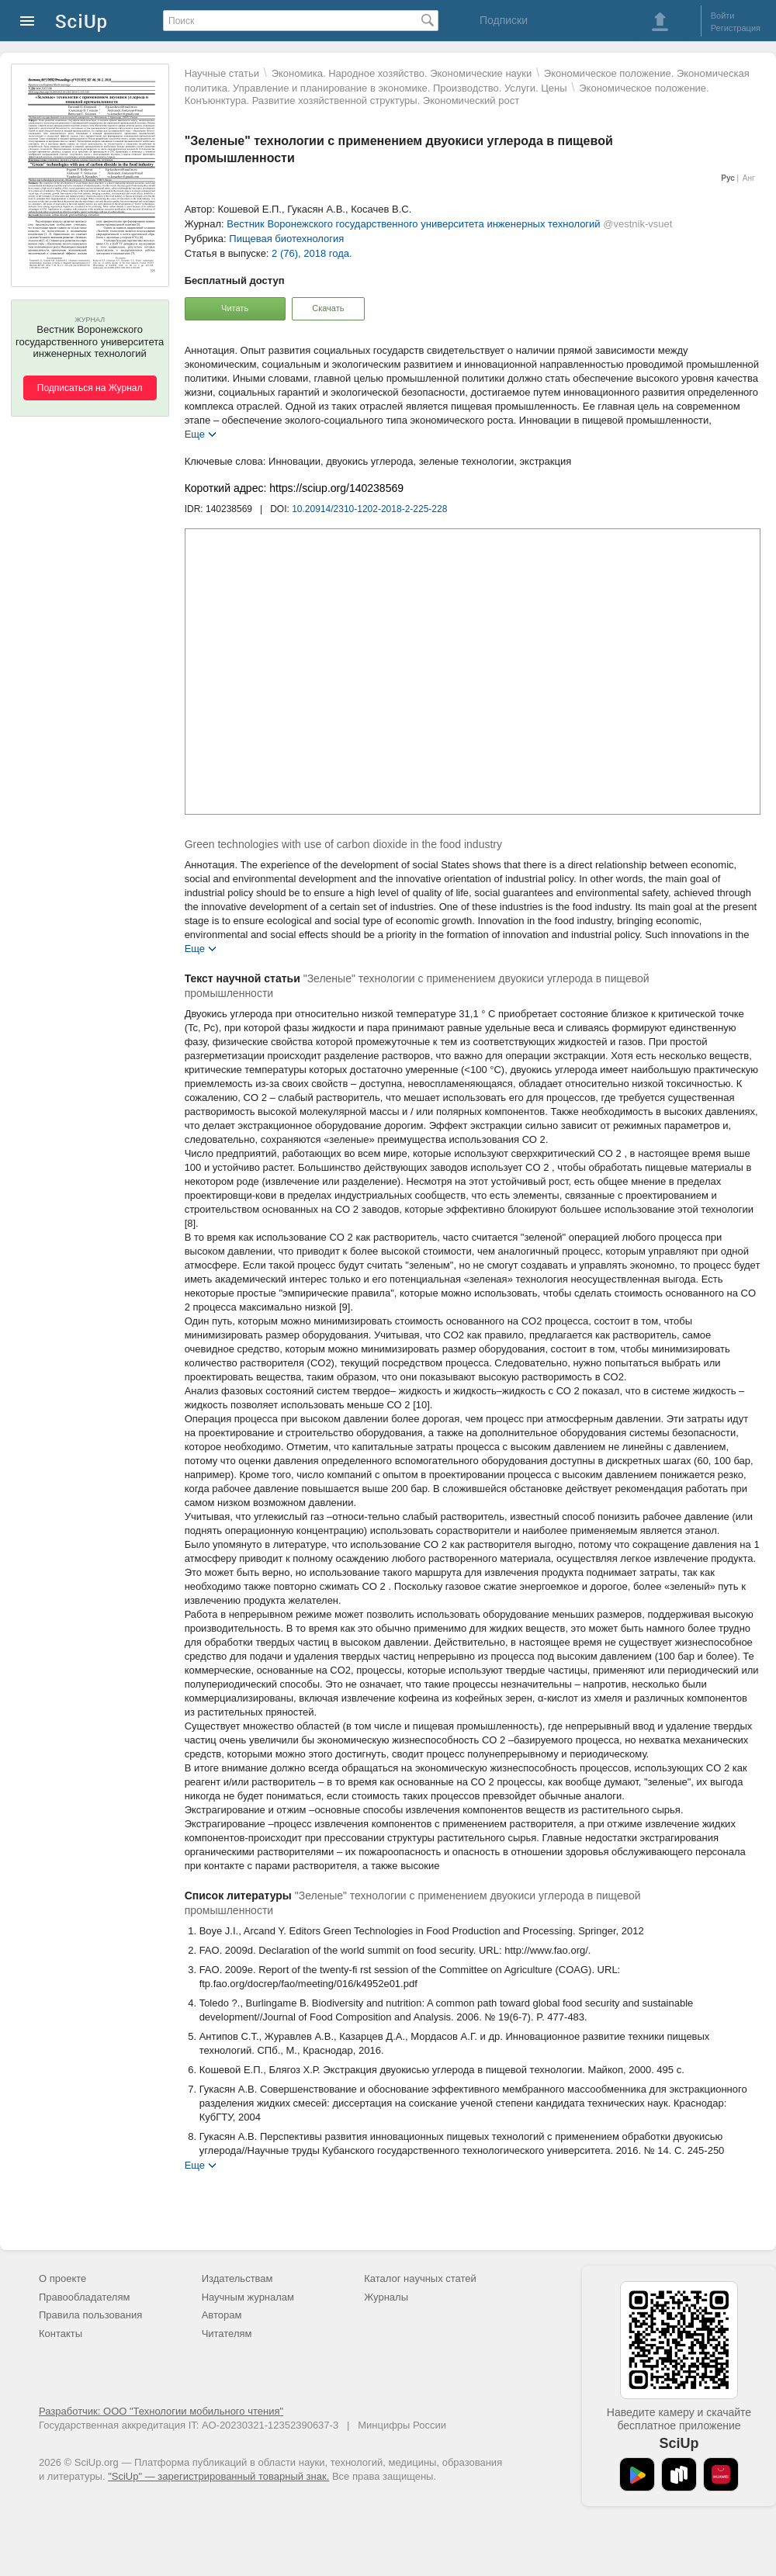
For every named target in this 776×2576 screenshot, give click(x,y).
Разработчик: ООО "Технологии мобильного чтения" (161, 2411)
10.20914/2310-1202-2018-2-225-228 (369, 509)
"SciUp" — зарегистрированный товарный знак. (218, 2476)
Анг (749, 178)
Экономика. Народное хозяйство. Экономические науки (402, 73)
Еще (195, 433)
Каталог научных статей (420, 2278)
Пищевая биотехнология (286, 238)
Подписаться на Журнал (90, 388)
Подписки (504, 20)
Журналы (386, 2297)
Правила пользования (90, 2315)
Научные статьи (222, 73)
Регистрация (735, 28)
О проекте (62, 2278)
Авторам (222, 2315)
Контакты (60, 2333)
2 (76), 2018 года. (312, 253)
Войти (723, 15)
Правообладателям (84, 2297)
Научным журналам (248, 2297)
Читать (234, 308)
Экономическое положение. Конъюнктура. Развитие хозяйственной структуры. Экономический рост (447, 94)
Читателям (227, 2333)
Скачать (328, 308)
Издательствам (237, 2278)
